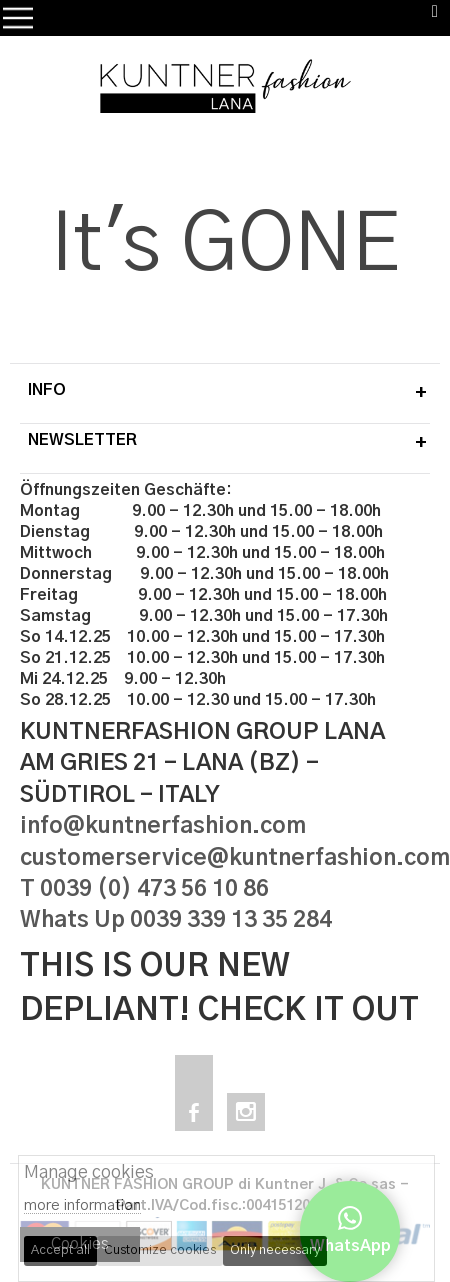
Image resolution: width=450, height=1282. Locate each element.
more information (82, 1205)
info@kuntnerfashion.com (163, 826)
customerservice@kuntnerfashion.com (235, 858)
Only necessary (275, 1250)
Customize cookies (160, 1250)
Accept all (60, 1250)
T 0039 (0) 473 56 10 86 (144, 889)
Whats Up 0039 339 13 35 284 (176, 920)
